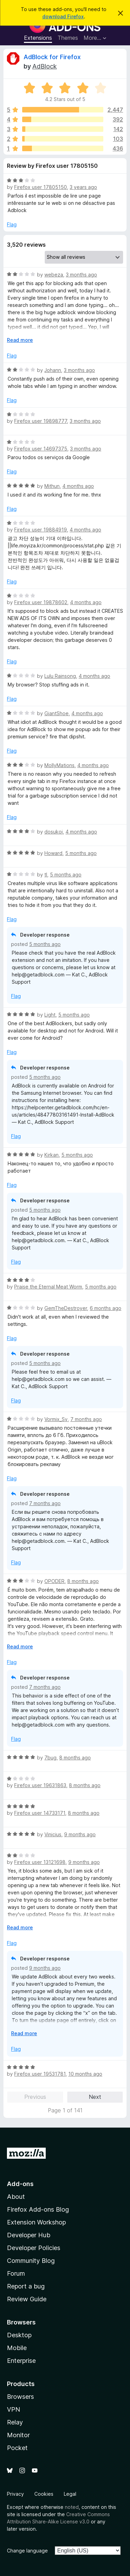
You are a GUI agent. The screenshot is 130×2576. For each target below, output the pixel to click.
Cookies (43, 2494)
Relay (15, 2422)
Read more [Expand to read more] (20, 340)
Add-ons (20, 2183)
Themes (68, 37)
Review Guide (26, 2299)
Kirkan (51, 1155)
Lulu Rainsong (60, 676)
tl (45, 874)
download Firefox (63, 16)
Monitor (18, 2435)
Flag (12, 224)
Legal (70, 2494)
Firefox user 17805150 (40, 187)
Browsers (20, 2396)
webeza (53, 274)
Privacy (15, 2494)
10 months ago (85, 2074)
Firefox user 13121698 (40, 1862)
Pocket (17, 2447)
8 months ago (83, 1581)
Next (95, 2096)
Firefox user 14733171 (39, 1813)
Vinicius (52, 1834)
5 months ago (81, 853)
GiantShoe (56, 713)
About (16, 2196)
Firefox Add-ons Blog (38, 2209)
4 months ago (78, 486)
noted (72, 2507)
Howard (53, 853)
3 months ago (81, 274)
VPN (13, 2409)
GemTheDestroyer (65, 1308)
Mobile (17, 2347)
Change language (27, 2551)
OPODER (54, 1581)
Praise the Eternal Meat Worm (48, 1287)
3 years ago (83, 187)
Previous (35, 2096)
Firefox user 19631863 (40, 1785)
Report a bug (26, 2286)
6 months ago (105, 1308)
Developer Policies (33, 2247)
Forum (16, 2273)
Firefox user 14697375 (40, 449)
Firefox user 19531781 (40, 2074)
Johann (52, 370)
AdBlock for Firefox (52, 57)
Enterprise (21, 2360)
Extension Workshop (36, 2222)
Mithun (52, 486)
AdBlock (44, 66)
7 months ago (86, 1419)
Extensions (38, 37)
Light (49, 1015)
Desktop (19, 2335)
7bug (50, 1757)
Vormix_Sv (56, 1419)
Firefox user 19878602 (40, 602)
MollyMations (59, 765)
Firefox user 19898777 (40, 421)
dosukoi (53, 832)
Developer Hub (28, 2235)
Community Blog (31, 2260)
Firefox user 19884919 (40, 530)
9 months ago (80, 1834)
